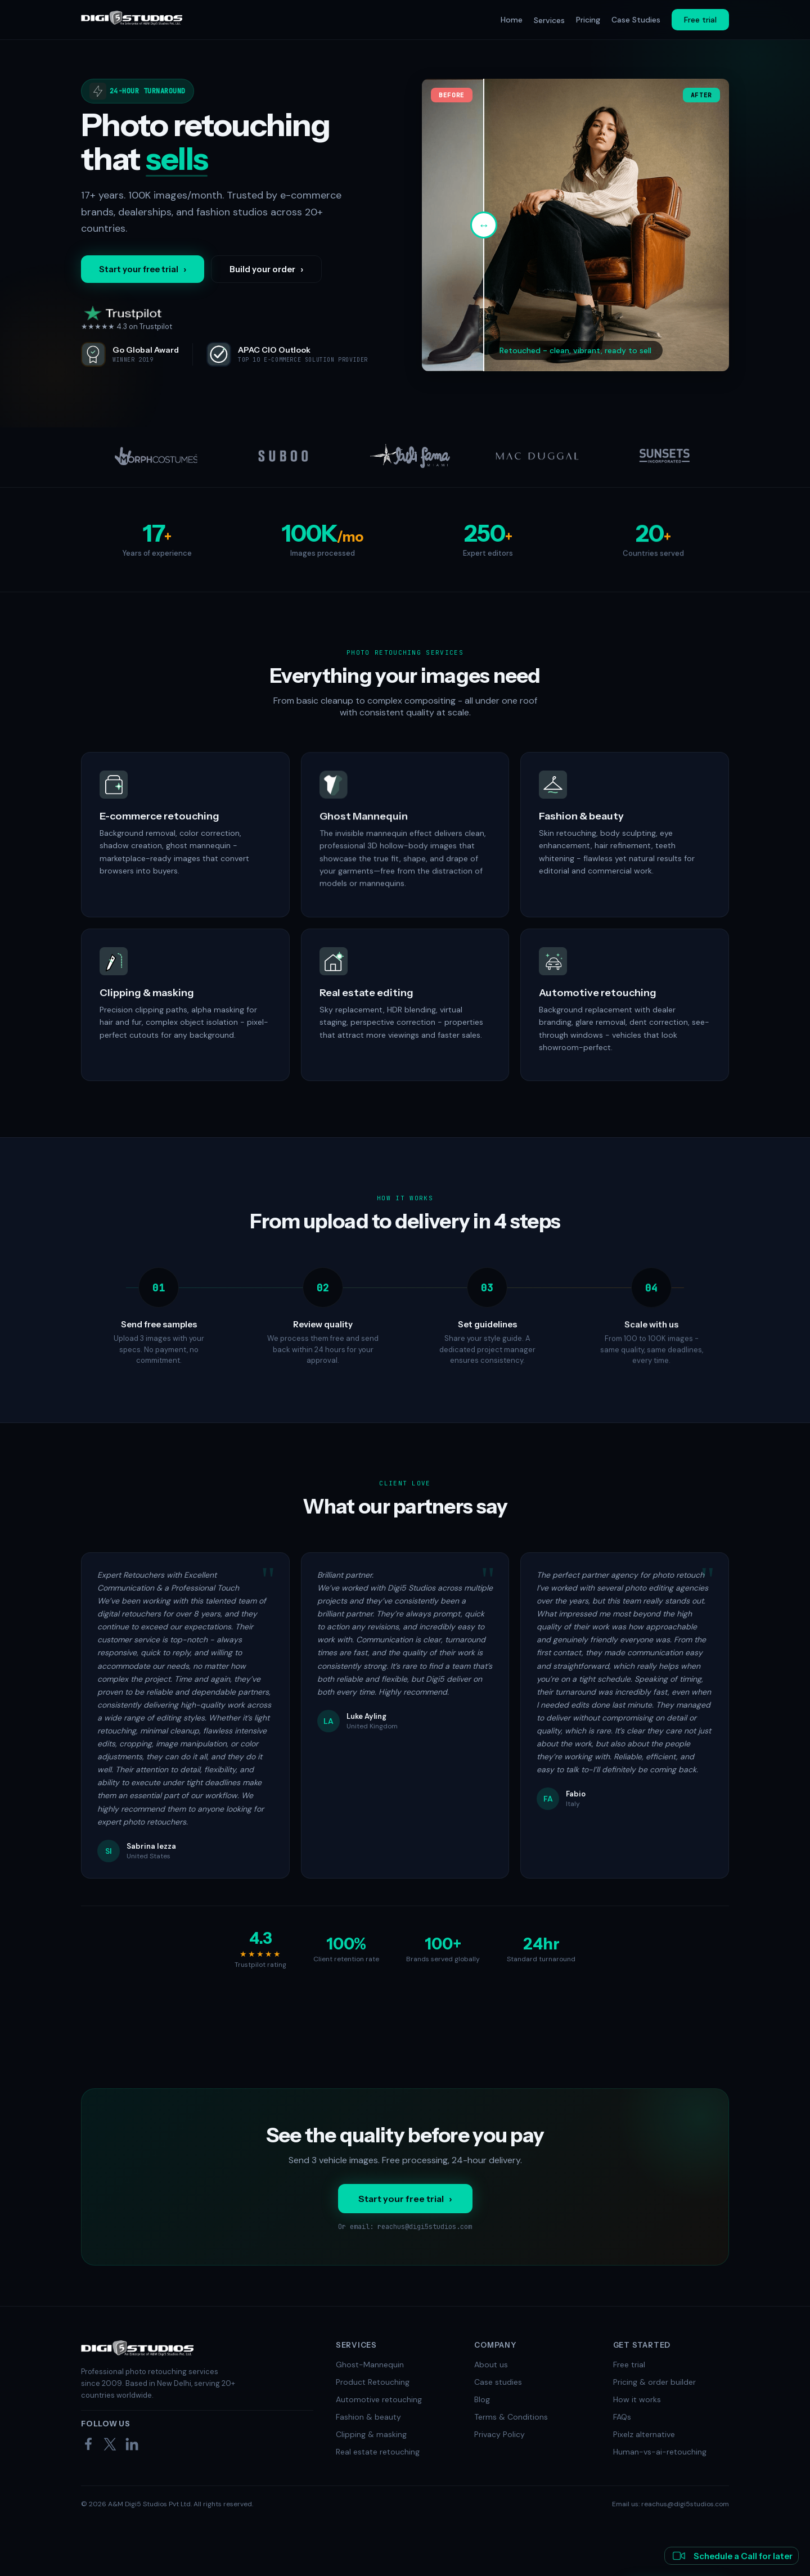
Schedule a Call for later (731, 2555)
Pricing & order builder (654, 2382)
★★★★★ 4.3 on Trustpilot (126, 318)
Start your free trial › (142, 269)
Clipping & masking (371, 2434)
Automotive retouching (379, 2399)
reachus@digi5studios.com (424, 2226)
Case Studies (635, 20)
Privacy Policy (499, 2434)
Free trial (700, 20)
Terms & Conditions (511, 2417)
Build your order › (266, 269)
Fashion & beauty (368, 2417)
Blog (482, 2399)
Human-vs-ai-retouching (659, 2452)
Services (549, 20)
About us (491, 2364)
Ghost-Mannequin (370, 2364)
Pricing (588, 20)
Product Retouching (373, 2382)
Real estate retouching (378, 2452)
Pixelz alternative (644, 2434)
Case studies (498, 2382)
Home (512, 20)
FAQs (622, 2417)
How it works (637, 2399)
